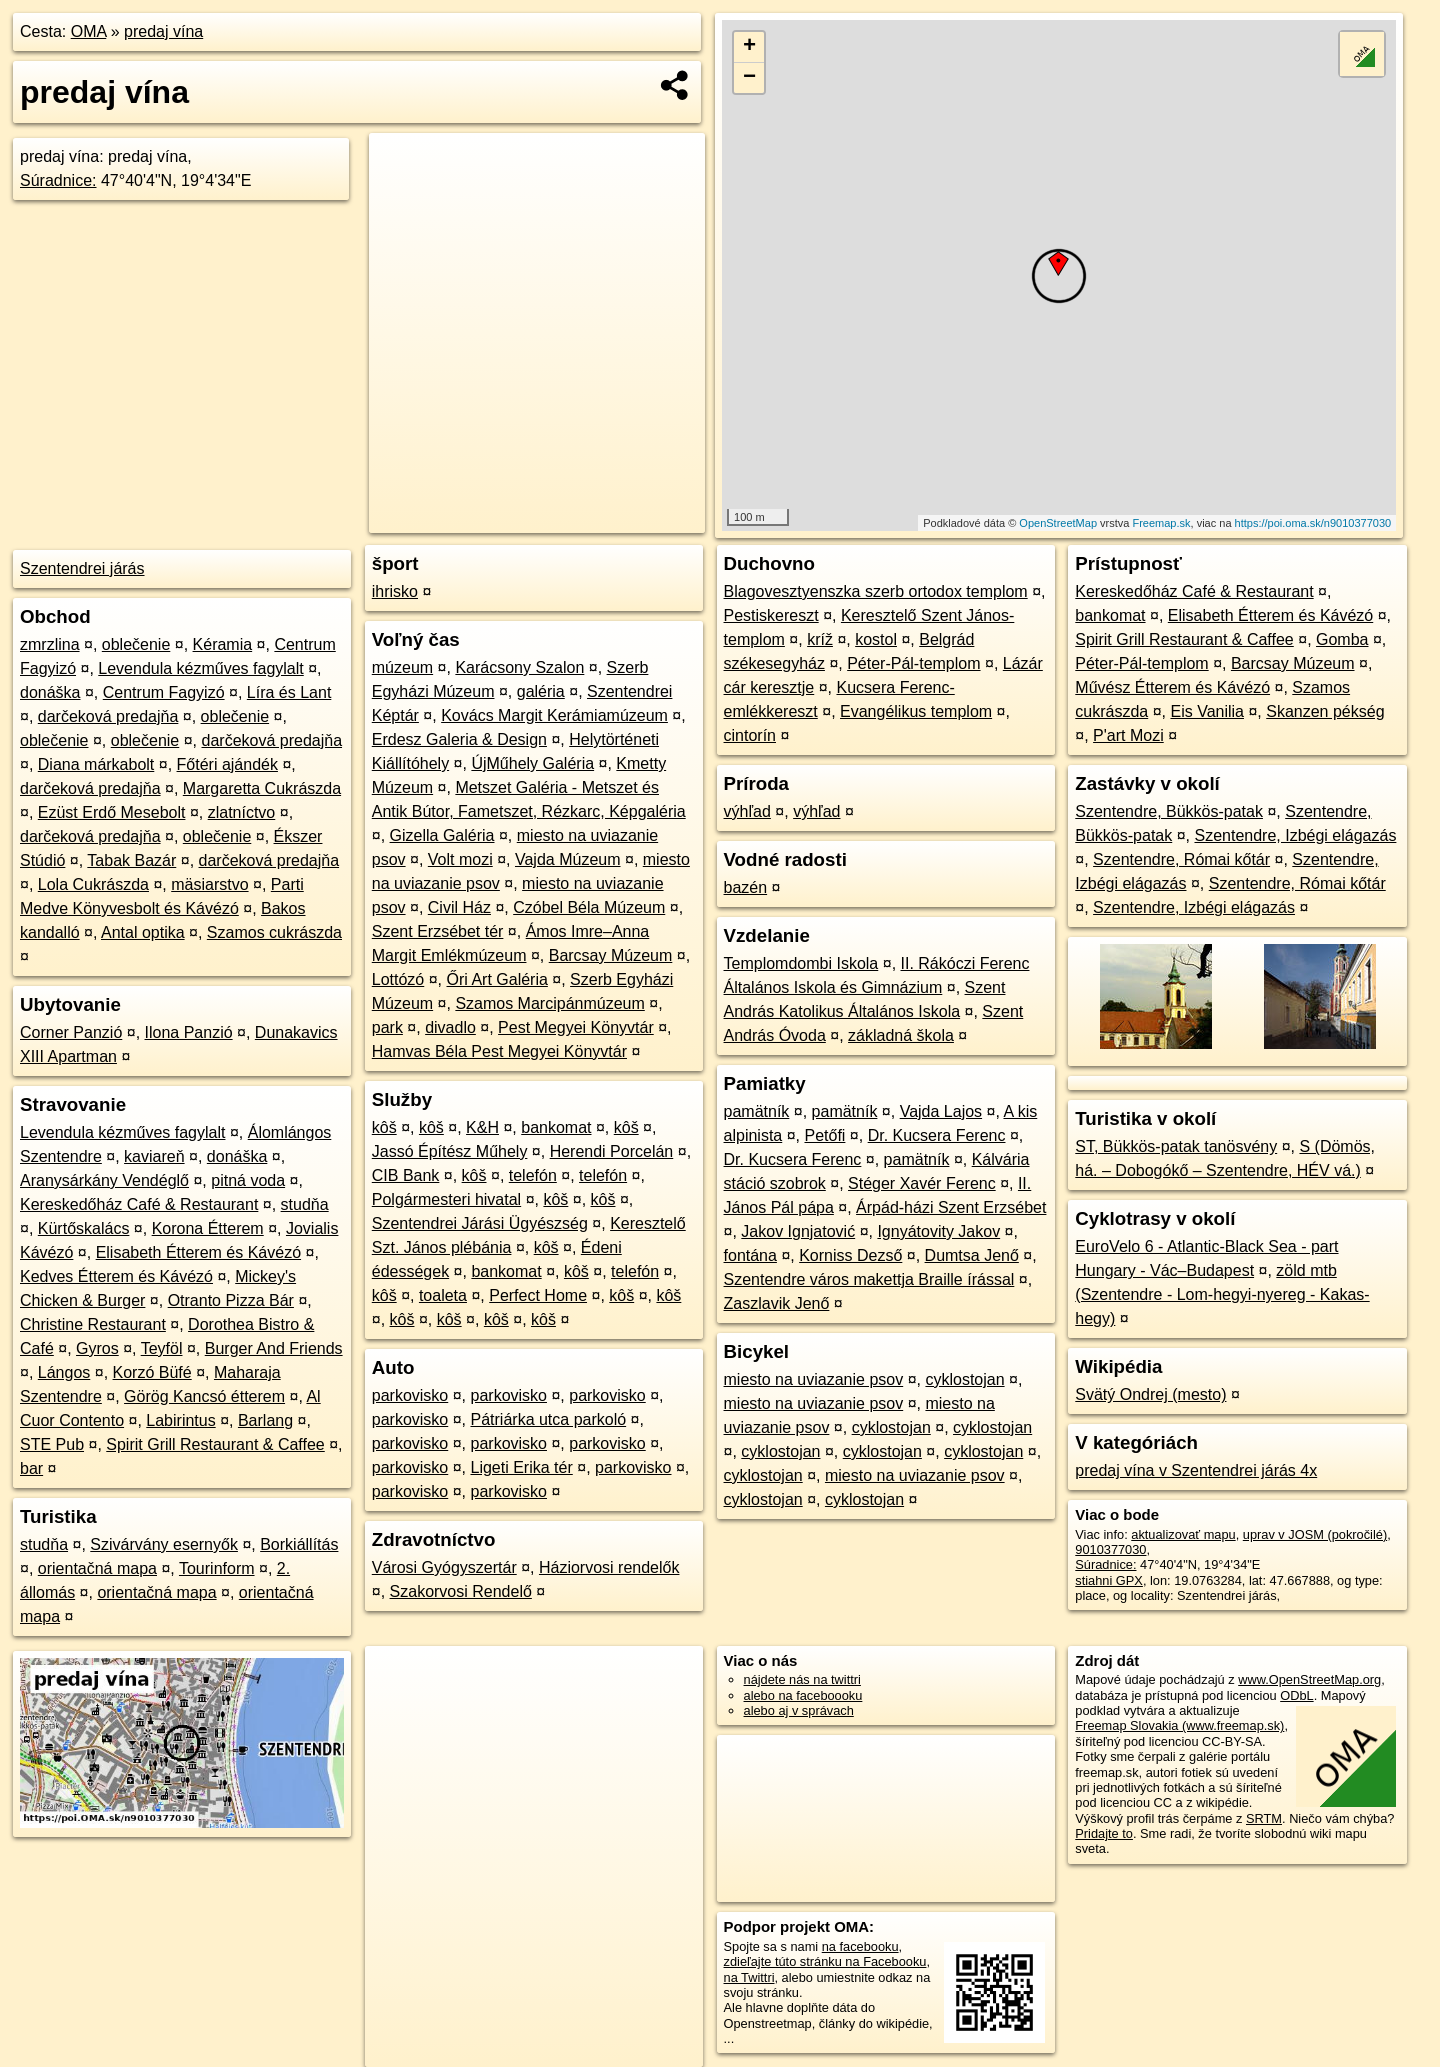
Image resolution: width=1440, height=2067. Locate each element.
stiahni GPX (1109, 1580)
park (387, 1027)
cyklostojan (964, 1379)
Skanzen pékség (1325, 711)
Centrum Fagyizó (164, 692)
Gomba (1342, 639)
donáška (50, 692)
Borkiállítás (299, 1544)
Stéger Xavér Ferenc (922, 1183)
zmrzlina (50, 644)
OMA (89, 31)
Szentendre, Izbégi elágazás (1295, 835)
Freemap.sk (1161, 523)
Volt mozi (460, 859)
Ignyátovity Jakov (938, 1231)
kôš (384, 1127)
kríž (820, 639)
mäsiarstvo (209, 884)
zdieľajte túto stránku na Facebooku (825, 1961)
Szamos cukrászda (274, 932)
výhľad (747, 811)
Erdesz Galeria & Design (459, 739)
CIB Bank (406, 1175)
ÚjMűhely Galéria (532, 763)
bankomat (556, 1127)
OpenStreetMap (1058, 523)
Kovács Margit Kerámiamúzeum (554, 715)
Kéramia (223, 644)
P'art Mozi (1128, 735)
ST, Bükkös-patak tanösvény (1176, 1146)
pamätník (757, 1111)
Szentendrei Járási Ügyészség (480, 1223)
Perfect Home (538, 1295)
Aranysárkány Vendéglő (104, 1180)
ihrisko (395, 591)
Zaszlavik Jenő (777, 1303)
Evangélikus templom (916, 711)
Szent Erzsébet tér (438, 931)
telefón (533, 1175)
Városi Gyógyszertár (444, 1567)
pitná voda (248, 1180)
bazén (746, 887)
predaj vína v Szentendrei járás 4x (1196, 1470)
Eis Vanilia (1207, 711)
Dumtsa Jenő (972, 1255)
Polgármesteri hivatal (446, 1199)
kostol (876, 639)
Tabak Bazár (131, 860)
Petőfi (824, 1135)
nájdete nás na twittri (802, 1679)
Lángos (64, 1372)
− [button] (749, 78)
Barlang (265, 1420)
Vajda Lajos (941, 1111)
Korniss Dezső (850, 1255)
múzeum (402, 667)
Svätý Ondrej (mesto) (1150, 1394)
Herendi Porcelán (612, 1151)
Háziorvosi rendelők (609, 1567)
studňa (305, 1204)
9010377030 (1110, 1549)
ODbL (1296, 1695)
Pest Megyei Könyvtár (576, 1027)
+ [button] (749, 47)
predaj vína (163, 31)
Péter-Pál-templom (913, 663)
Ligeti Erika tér (522, 1467)
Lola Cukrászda (93, 884)
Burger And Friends (274, 1348)
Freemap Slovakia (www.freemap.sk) (1179, 1725)
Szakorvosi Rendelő (461, 1591)
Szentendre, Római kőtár (1181, 859)
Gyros (97, 1348)
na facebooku (860, 1946)
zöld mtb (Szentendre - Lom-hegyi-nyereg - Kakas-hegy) (1222, 1294)
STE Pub (52, 1444)
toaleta (443, 1295)
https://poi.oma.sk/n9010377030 (1313, 523)
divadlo (450, 1027)
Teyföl (162, 1348)
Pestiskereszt (771, 615)
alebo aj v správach (799, 1710)
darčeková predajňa (108, 716)
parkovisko (410, 1395)
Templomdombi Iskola (801, 963)
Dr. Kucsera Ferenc (937, 1135)
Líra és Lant (289, 692)
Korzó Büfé (152, 1372)
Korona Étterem (208, 1228)
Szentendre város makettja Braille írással (869, 1279)
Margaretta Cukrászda (262, 788)
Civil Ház (459, 907)
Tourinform (217, 1568)
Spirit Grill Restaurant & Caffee (215, 1444)
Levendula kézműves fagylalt (200, 668)
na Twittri (749, 1977)
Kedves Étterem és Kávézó (116, 1276)
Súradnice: (58, 180)
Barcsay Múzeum (611, 955)
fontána (750, 1255)
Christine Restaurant (93, 1324)
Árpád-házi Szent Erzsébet (951, 1207)
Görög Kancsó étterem (204, 1396)
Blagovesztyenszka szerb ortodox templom (876, 591)
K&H (482, 1127)
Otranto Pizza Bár (231, 1300)
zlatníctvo (242, 812)
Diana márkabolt (96, 764)
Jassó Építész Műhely (450, 1151)
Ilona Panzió (189, 1032)
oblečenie (136, 644)
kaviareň (154, 1156)
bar (31, 1468)
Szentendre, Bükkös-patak (1169, 811)
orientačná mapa (97, 1568)
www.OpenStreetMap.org (1309, 1679)
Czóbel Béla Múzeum (589, 907)
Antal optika (143, 932)
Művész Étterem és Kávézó (1172, 687)
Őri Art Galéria (497, 979)
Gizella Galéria (442, 835)
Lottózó (398, 979)
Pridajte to (1104, 1833)
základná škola (901, 1035)
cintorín (750, 735)
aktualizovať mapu (1183, 1534)
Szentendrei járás (82, 568)
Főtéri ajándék (227, 764)
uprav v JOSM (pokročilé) (1315, 1534)
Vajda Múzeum (568, 859)
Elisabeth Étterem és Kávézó (198, 1252)
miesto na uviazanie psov (814, 1379)
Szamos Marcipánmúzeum (549, 1003)
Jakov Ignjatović (798, 1231)
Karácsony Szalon (519, 667)
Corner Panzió (71, 1032)
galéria (541, 691)
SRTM (1264, 1818)
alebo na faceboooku (803, 1695)
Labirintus (180, 1420)
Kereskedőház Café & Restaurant (139, 1204)
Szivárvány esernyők (164, 1544)
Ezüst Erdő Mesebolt (112, 812)
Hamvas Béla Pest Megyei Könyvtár (499, 1051)
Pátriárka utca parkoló (549, 1419)
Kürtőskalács (84, 1228)
